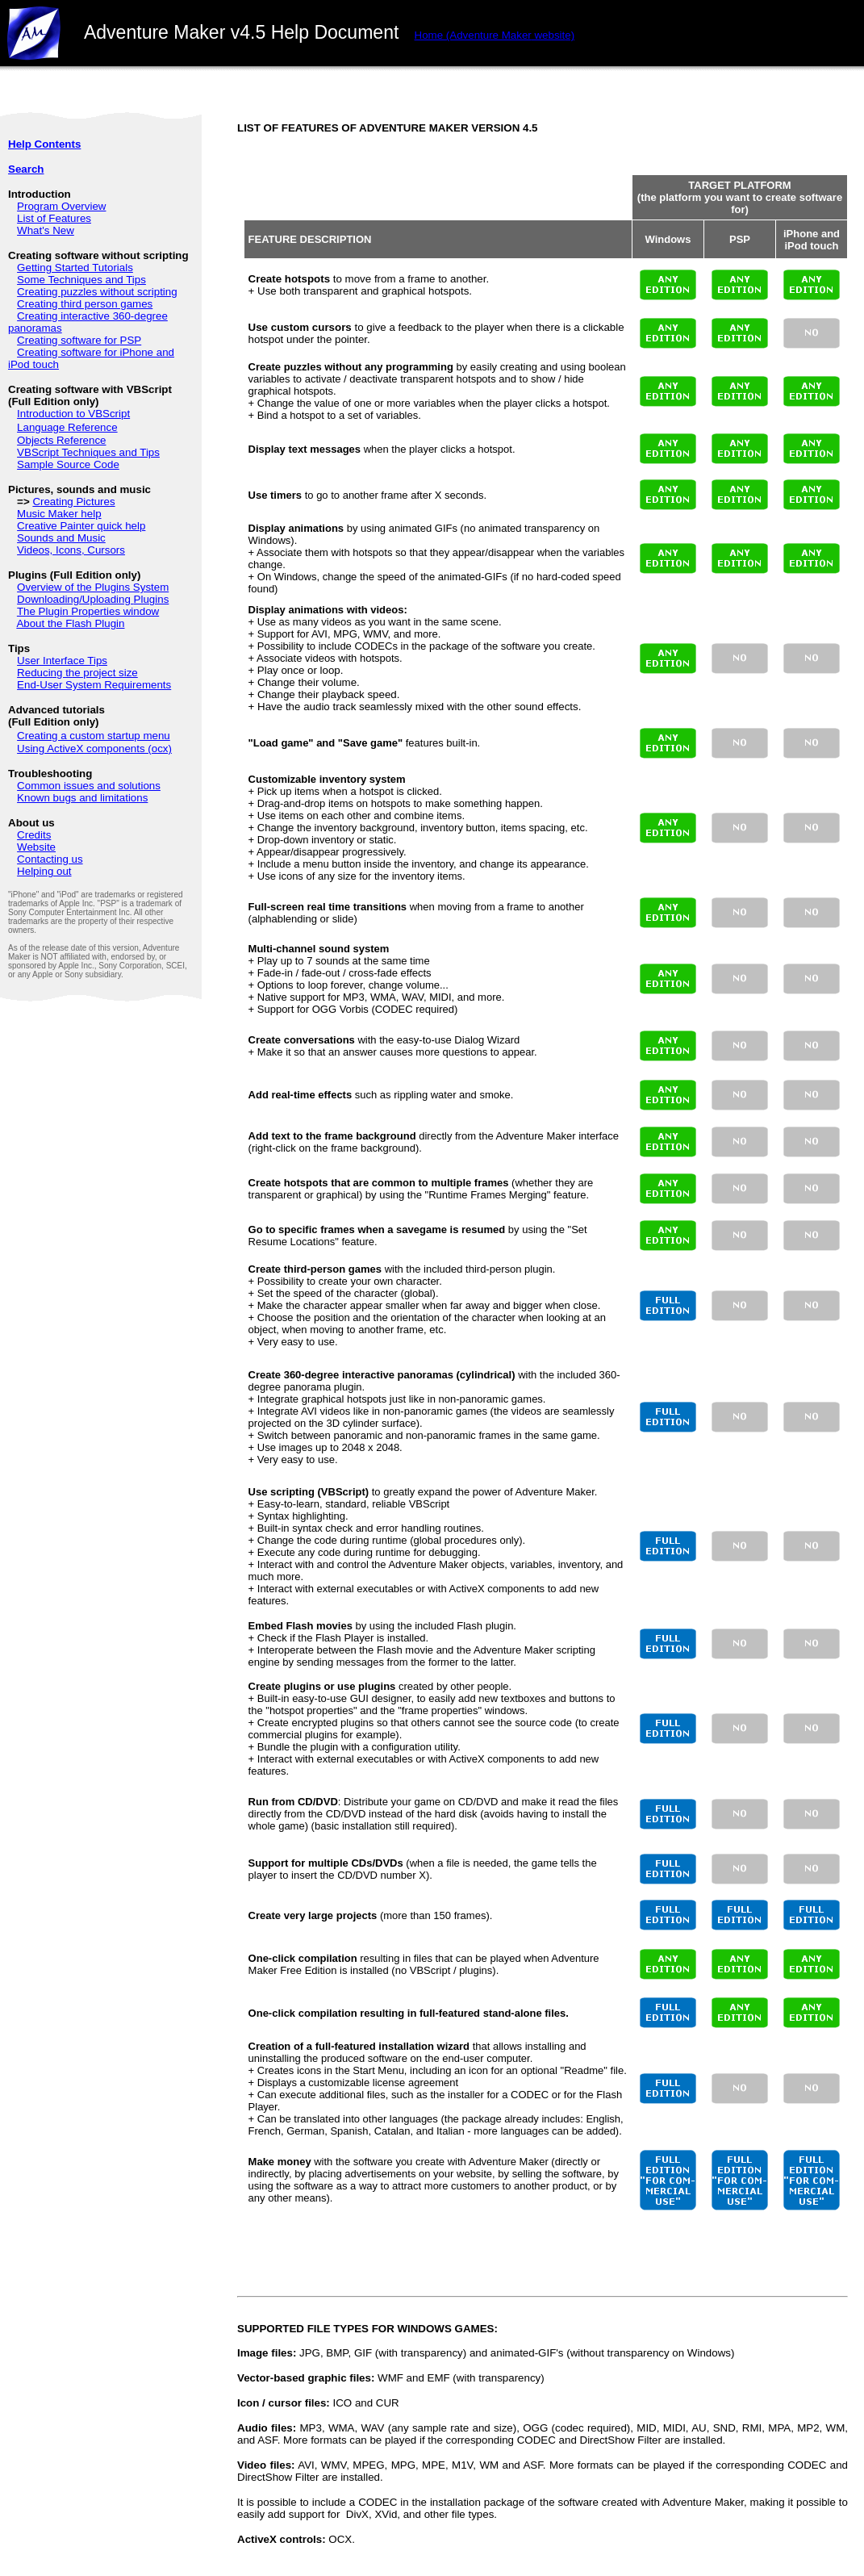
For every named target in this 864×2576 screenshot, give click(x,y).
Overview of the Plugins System (93, 587)
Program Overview (61, 206)
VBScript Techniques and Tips (88, 452)
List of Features (54, 218)
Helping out (44, 871)
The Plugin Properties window (88, 611)
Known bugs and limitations (82, 798)
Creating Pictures (73, 502)
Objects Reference (61, 440)
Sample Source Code (68, 464)
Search (26, 169)
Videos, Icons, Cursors (71, 550)
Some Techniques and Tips (81, 280)
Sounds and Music (61, 538)
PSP (131, 340)
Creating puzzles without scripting (97, 292)
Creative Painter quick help (81, 526)
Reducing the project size (77, 673)
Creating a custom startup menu (93, 736)
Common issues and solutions (89, 786)
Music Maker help (59, 514)
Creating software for (68, 340)
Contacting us (50, 859)
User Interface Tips (62, 660)
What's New (45, 230)
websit (495, 35)
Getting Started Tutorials (75, 267)
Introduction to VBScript (73, 414)
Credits (34, 835)
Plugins (151, 599)
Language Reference (67, 427)
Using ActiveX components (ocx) (94, 748)
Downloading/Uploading (75, 599)
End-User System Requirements (94, 685)
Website (36, 847)
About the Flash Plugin (70, 623)
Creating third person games (84, 304)
